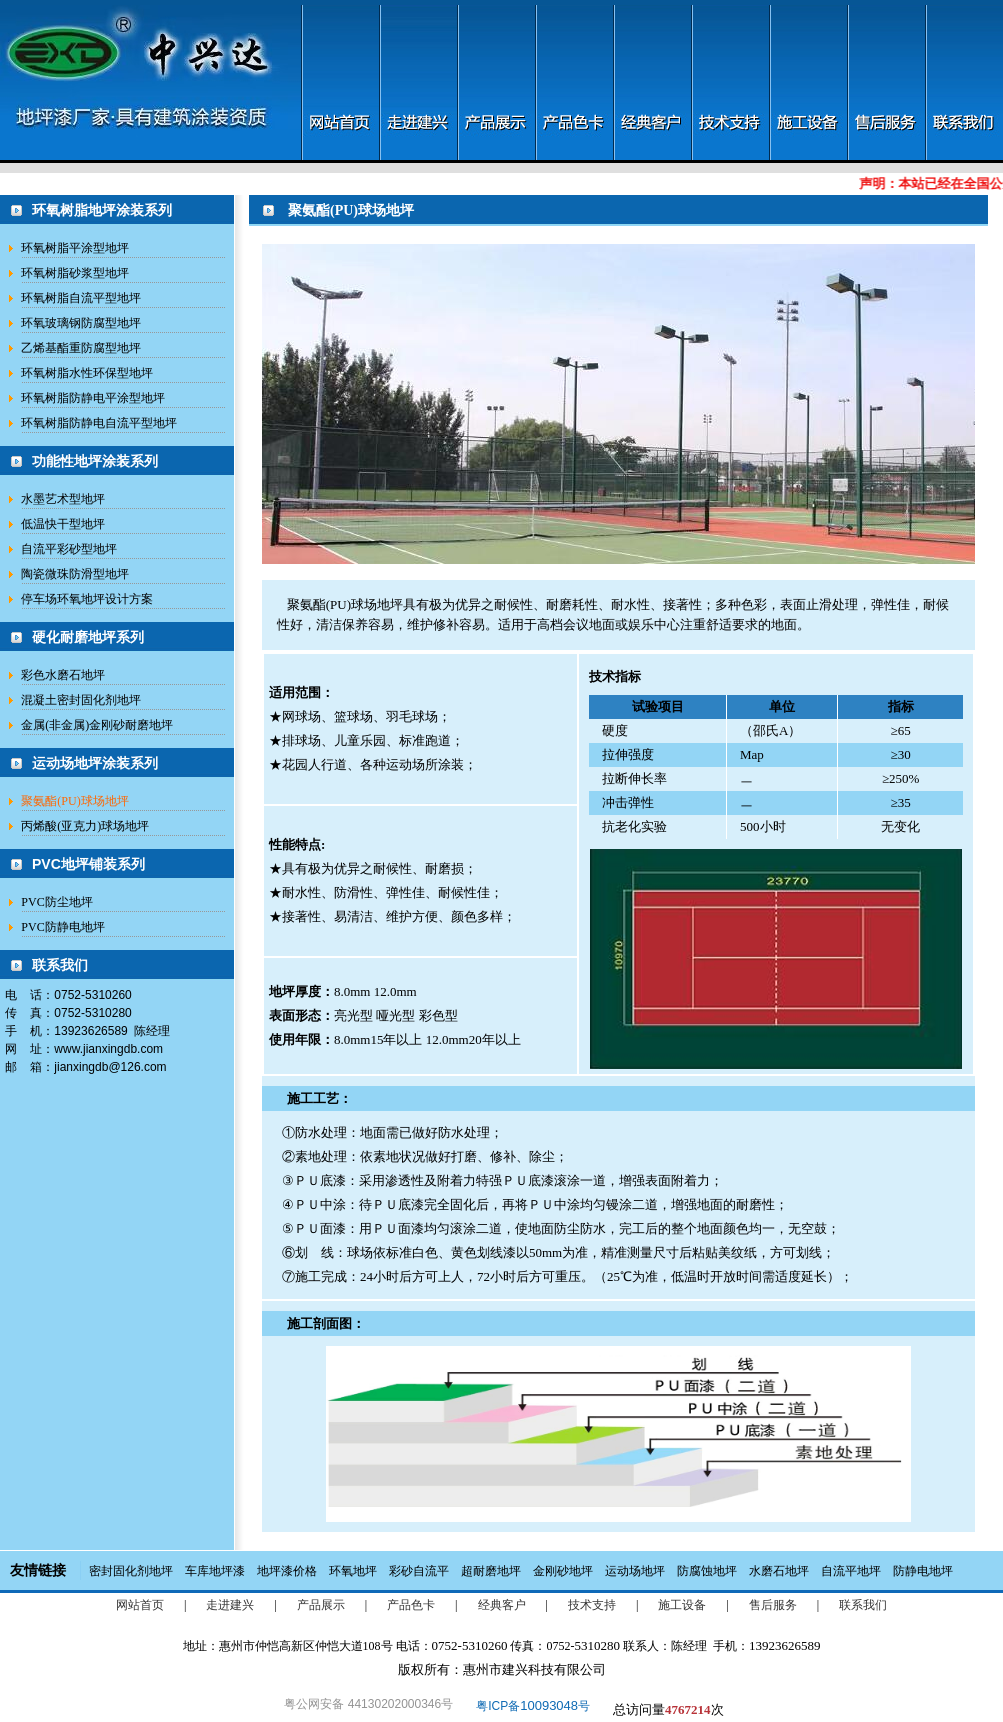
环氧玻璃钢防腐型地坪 (81, 323)
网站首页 (140, 1605)
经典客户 (502, 1605)
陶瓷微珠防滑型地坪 (75, 574)
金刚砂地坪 (563, 1571)
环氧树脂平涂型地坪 (75, 248)
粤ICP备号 (533, 1706)
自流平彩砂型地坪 (69, 549)
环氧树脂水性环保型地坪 (87, 373)
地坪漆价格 (287, 1571)
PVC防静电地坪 (62, 927)
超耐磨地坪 (491, 1571)
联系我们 (863, 1605)
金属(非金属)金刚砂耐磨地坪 (97, 725)
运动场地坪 (635, 1571)
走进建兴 (230, 1605)
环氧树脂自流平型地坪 (81, 298)
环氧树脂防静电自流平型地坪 (99, 423)
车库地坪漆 (215, 1571)
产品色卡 (411, 1605)
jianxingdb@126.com (110, 1067)
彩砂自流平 (419, 1571)
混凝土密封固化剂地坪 (81, 700)
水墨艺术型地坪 (63, 499)
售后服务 (773, 1605)
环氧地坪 (353, 1571)
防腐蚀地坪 (707, 1571)
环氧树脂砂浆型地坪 (75, 273)
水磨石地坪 (779, 1571)
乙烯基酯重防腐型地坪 (81, 348)
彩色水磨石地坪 (63, 675)
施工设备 (682, 1605)
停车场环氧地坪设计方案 (87, 599)
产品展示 (321, 1605)
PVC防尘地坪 (56, 902)
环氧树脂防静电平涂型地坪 (93, 398)
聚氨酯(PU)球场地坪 (74, 801)
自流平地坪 (851, 1571)
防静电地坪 (923, 1571)
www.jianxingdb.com (108, 1049)
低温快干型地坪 (63, 524)
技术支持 (592, 1605)
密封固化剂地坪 (131, 1571)
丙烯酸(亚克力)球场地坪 (85, 826)
